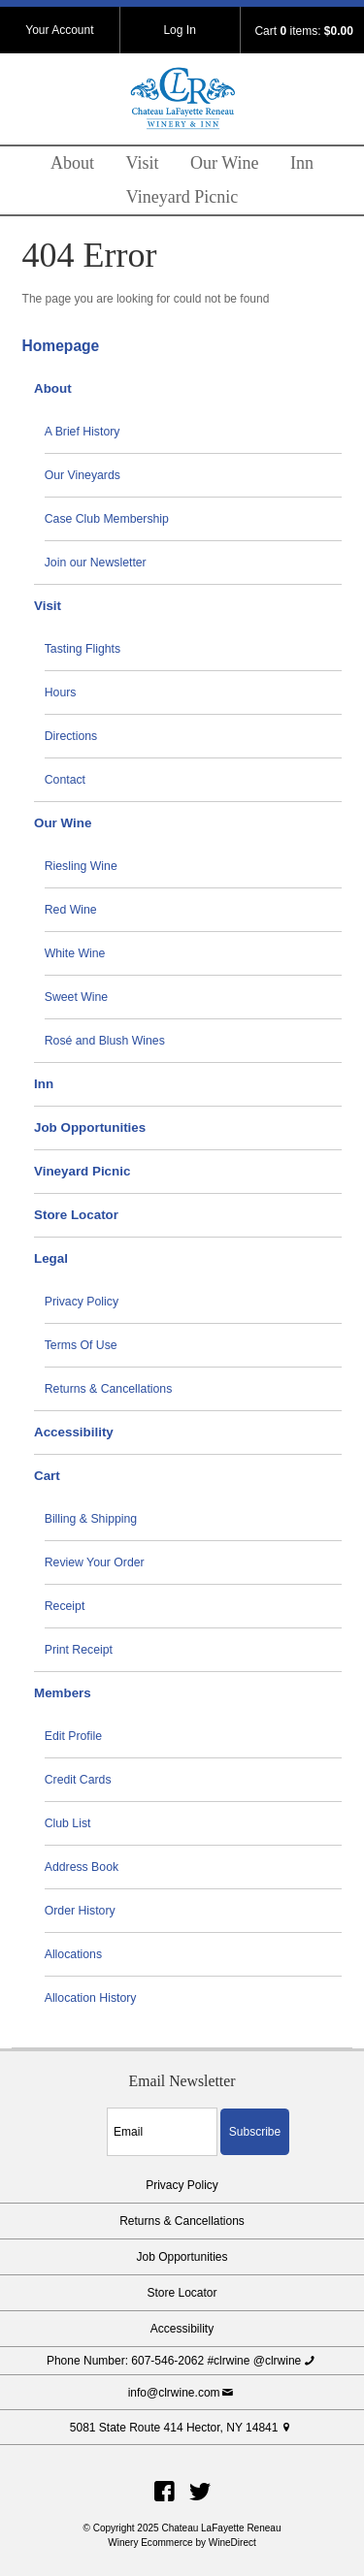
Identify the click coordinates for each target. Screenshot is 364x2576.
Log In (179, 30)
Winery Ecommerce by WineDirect (182, 2542)
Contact (65, 780)
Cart (47, 1475)
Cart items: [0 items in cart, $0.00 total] (303, 31)
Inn (302, 163)
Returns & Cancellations (109, 1389)
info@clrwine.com (182, 2392)
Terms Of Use (81, 1345)
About (72, 163)
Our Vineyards (82, 475)
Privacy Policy (81, 1301)
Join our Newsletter (96, 562)
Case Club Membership (107, 519)
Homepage (61, 346)
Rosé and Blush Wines (105, 1040)
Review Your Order (95, 1562)
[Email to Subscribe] (162, 2132)
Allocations (73, 1954)
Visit (142, 163)
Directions (71, 736)
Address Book (81, 1867)
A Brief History (82, 431)
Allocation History (91, 1998)
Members (62, 1693)
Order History (80, 1910)
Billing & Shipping (91, 1519)
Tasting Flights (82, 649)
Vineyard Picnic (182, 197)
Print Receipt (79, 1650)
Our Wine (224, 163)
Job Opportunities (90, 1127)
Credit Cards (78, 1780)
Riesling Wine (81, 866)
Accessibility (74, 1432)
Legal (51, 1258)
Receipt (65, 1606)
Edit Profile (73, 1736)
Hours (61, 692)
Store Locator (76, 1215)
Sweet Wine (76, 997)
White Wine (75, 953)
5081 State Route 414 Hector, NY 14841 (182, 2427)
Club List (68, 1823)
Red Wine (71, 910)
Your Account (59, 30)
